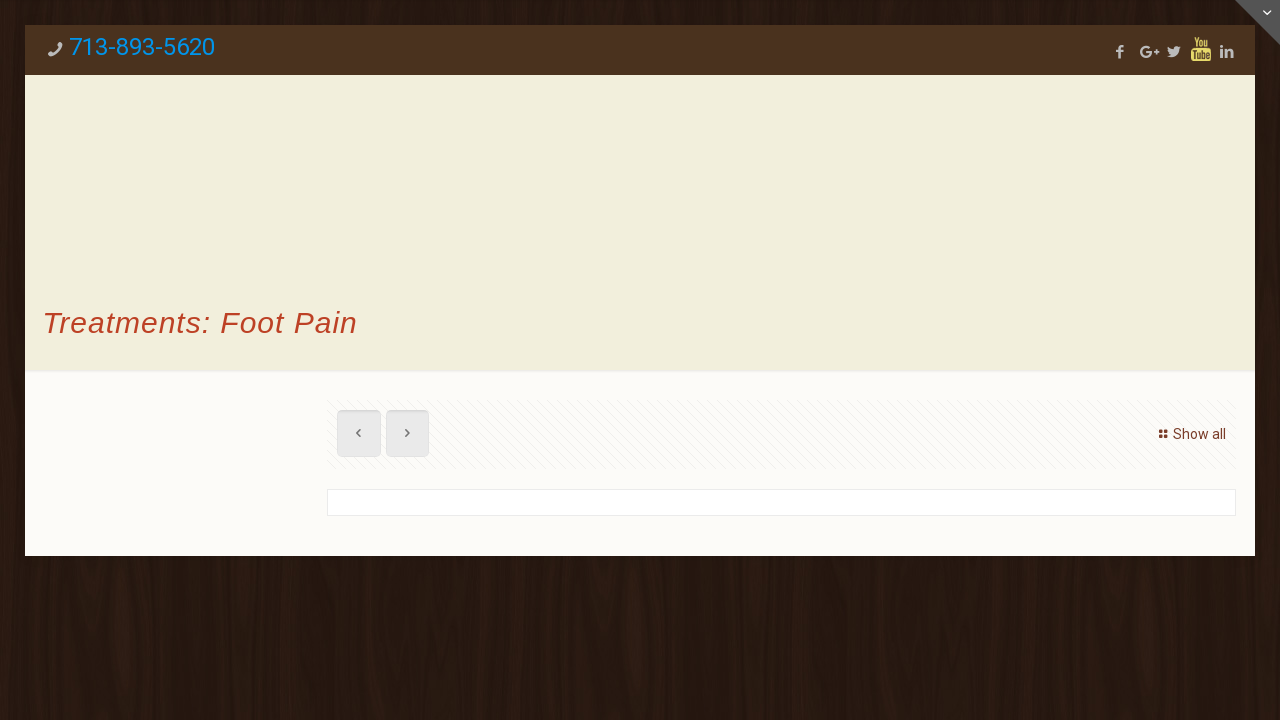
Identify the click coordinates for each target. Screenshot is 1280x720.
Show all (1189, 434)
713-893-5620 (142, 47)
